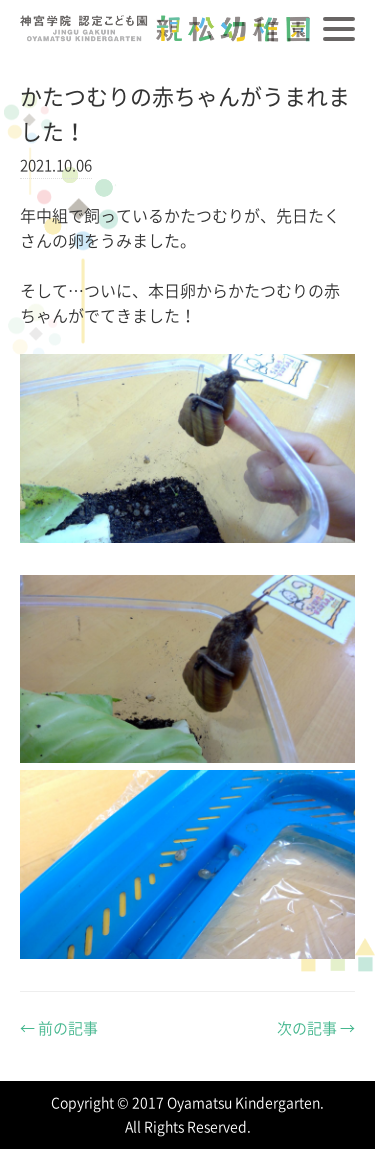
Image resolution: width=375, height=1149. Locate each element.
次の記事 (316, 1028)
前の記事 (59, 1028)
